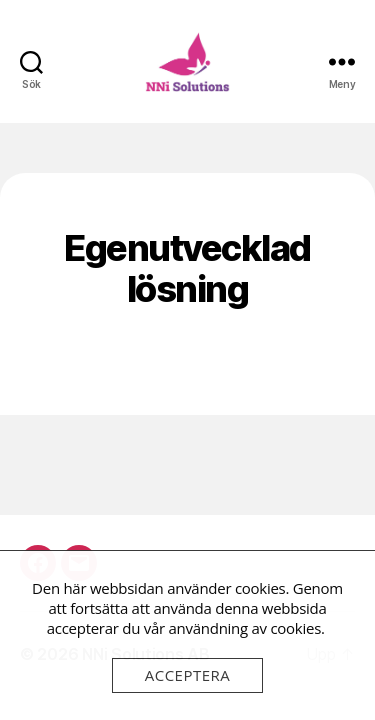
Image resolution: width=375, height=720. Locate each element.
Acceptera (188, 675)
